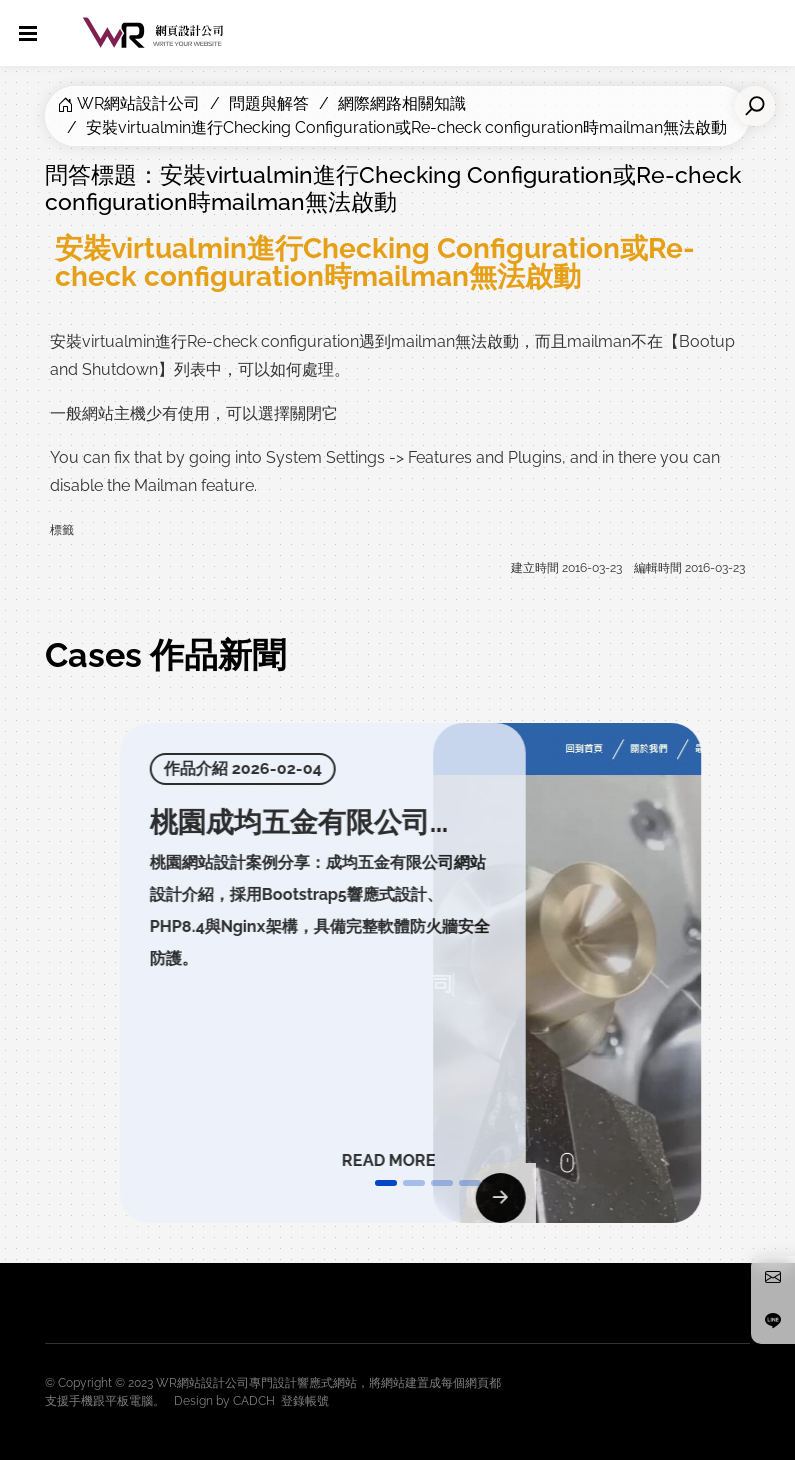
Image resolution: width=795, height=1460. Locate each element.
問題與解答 (269, 103)
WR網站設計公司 (138, 103)
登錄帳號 (305, 1401)
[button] (386, 1183)
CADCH (254, 1401)
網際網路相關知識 (402, 103)
